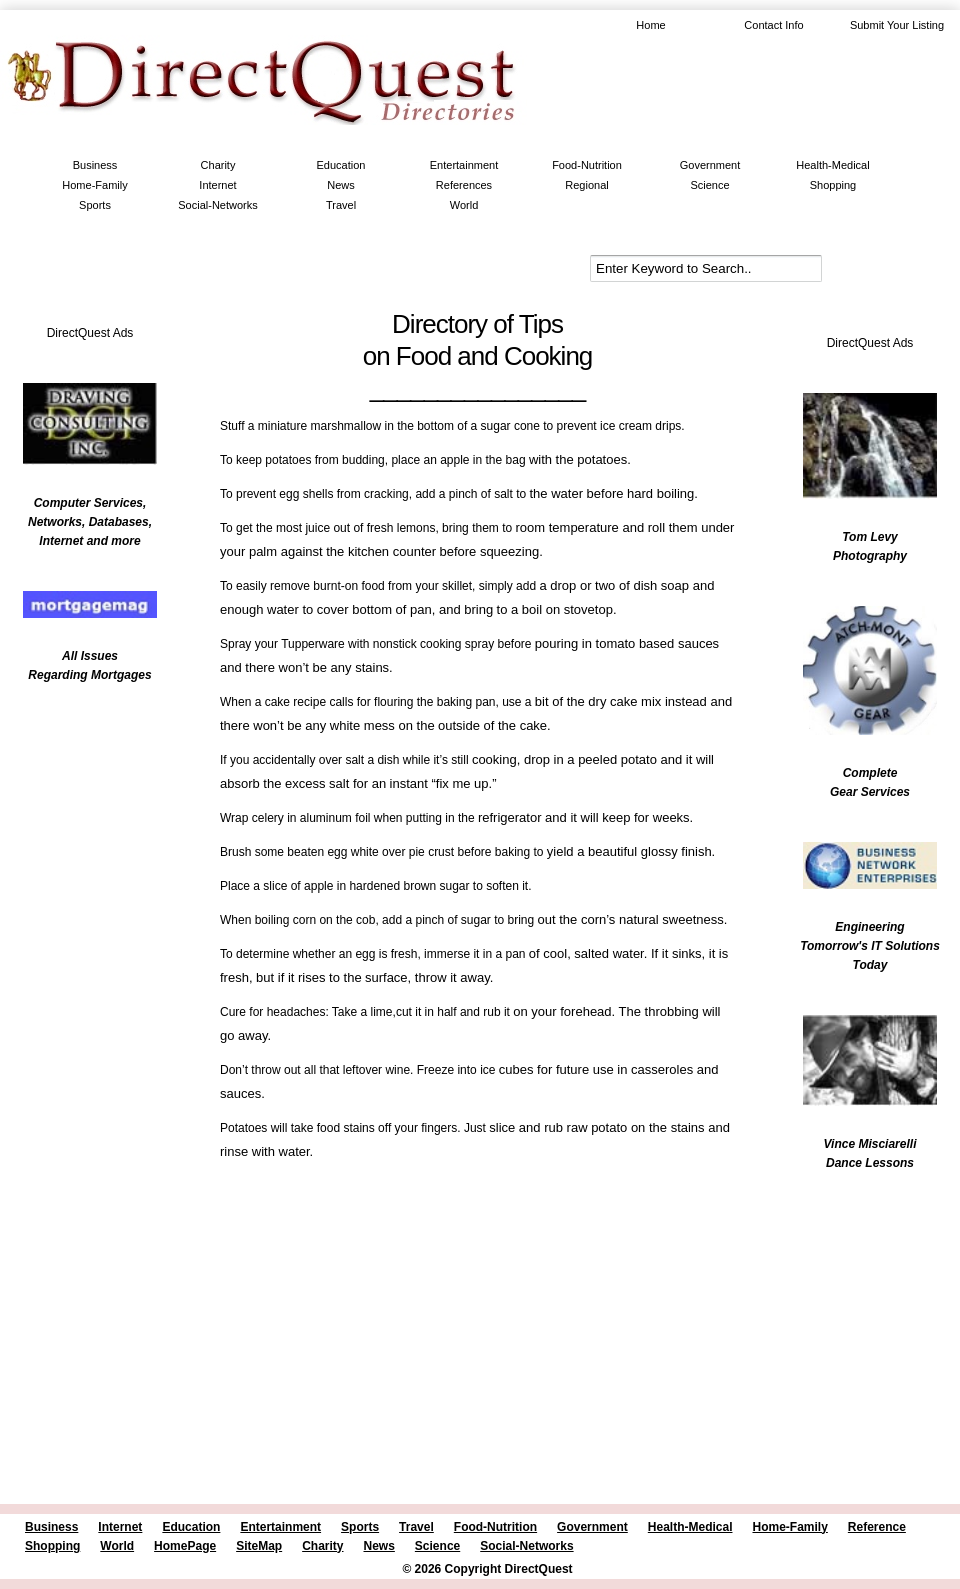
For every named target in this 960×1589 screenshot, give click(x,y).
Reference (877, 1527)
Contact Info (773, 25)
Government (710, 165)
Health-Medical (832, 165)
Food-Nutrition (587, 165)
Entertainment (464, 165)
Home (650, 25)
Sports (95, 205)
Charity (218, 165)
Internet (217, 185)
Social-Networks (217, 205)
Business (95, 165)
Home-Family (94, 185)
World (464, 205)
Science (709, 185)
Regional (586, 185)
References (464, 185)
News (341, 185)
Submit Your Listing (897, 25)
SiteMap (259, 1546)
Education (341, 165)
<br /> (80, 825)
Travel (341, 205)
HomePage (185, 1546)
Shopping (833, 185)
